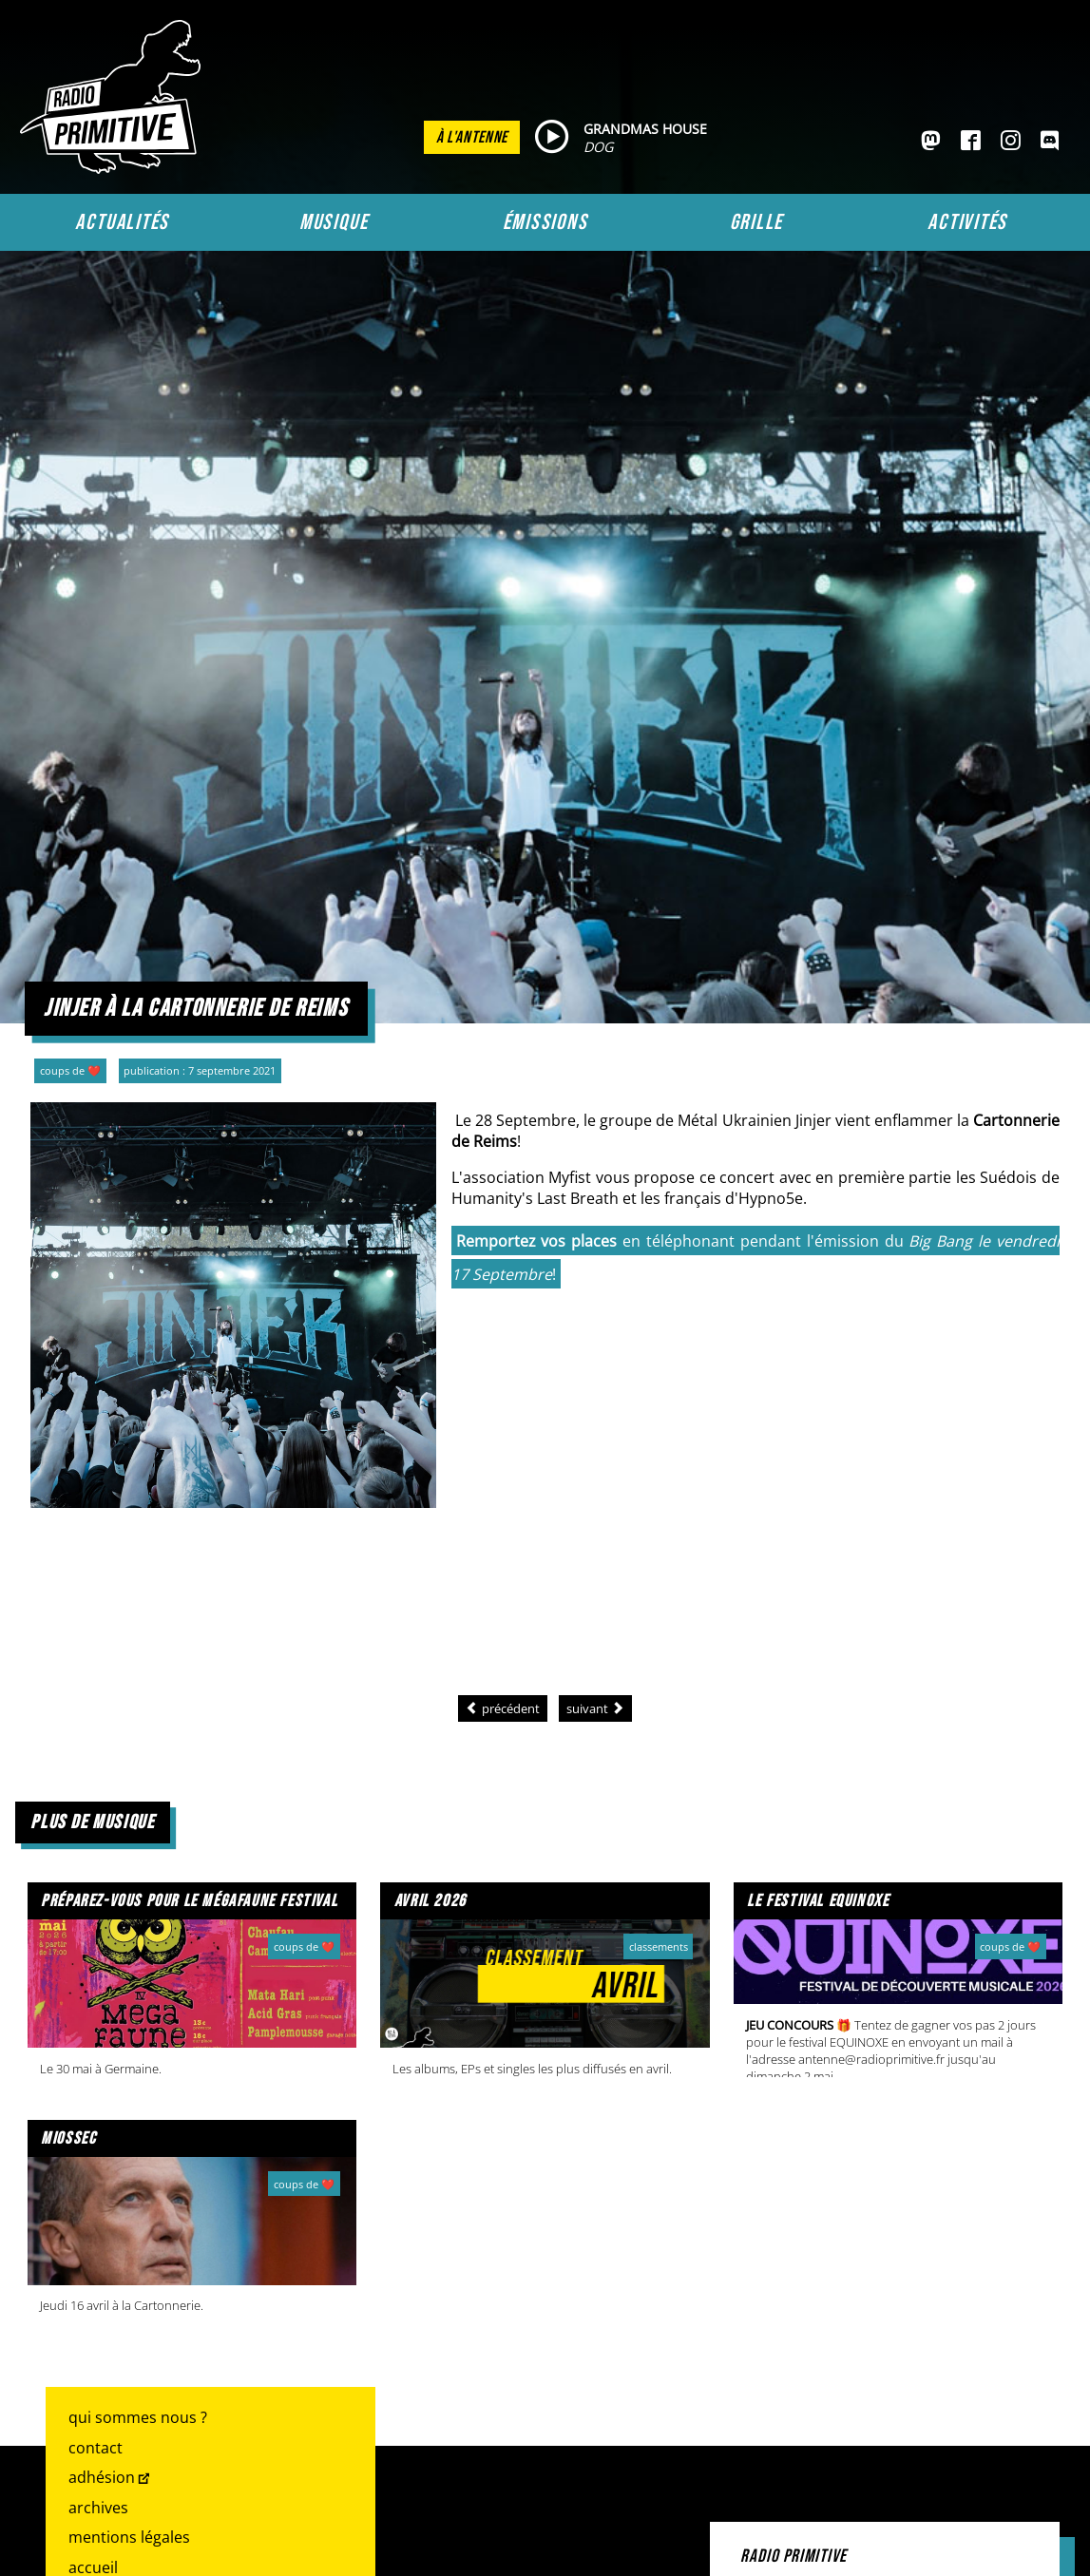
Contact (95, 2447)
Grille (757, 222)
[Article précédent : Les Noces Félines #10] (503, 1708)
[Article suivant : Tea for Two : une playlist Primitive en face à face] (595, 1708)
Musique (333, 222)
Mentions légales (129, 2537)
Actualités (122, 222)
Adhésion (101, 2477)
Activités (967, 222)
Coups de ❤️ (70, 1070)
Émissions (545, 222)
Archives (98, 2507)
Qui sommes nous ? (137, 2417)
